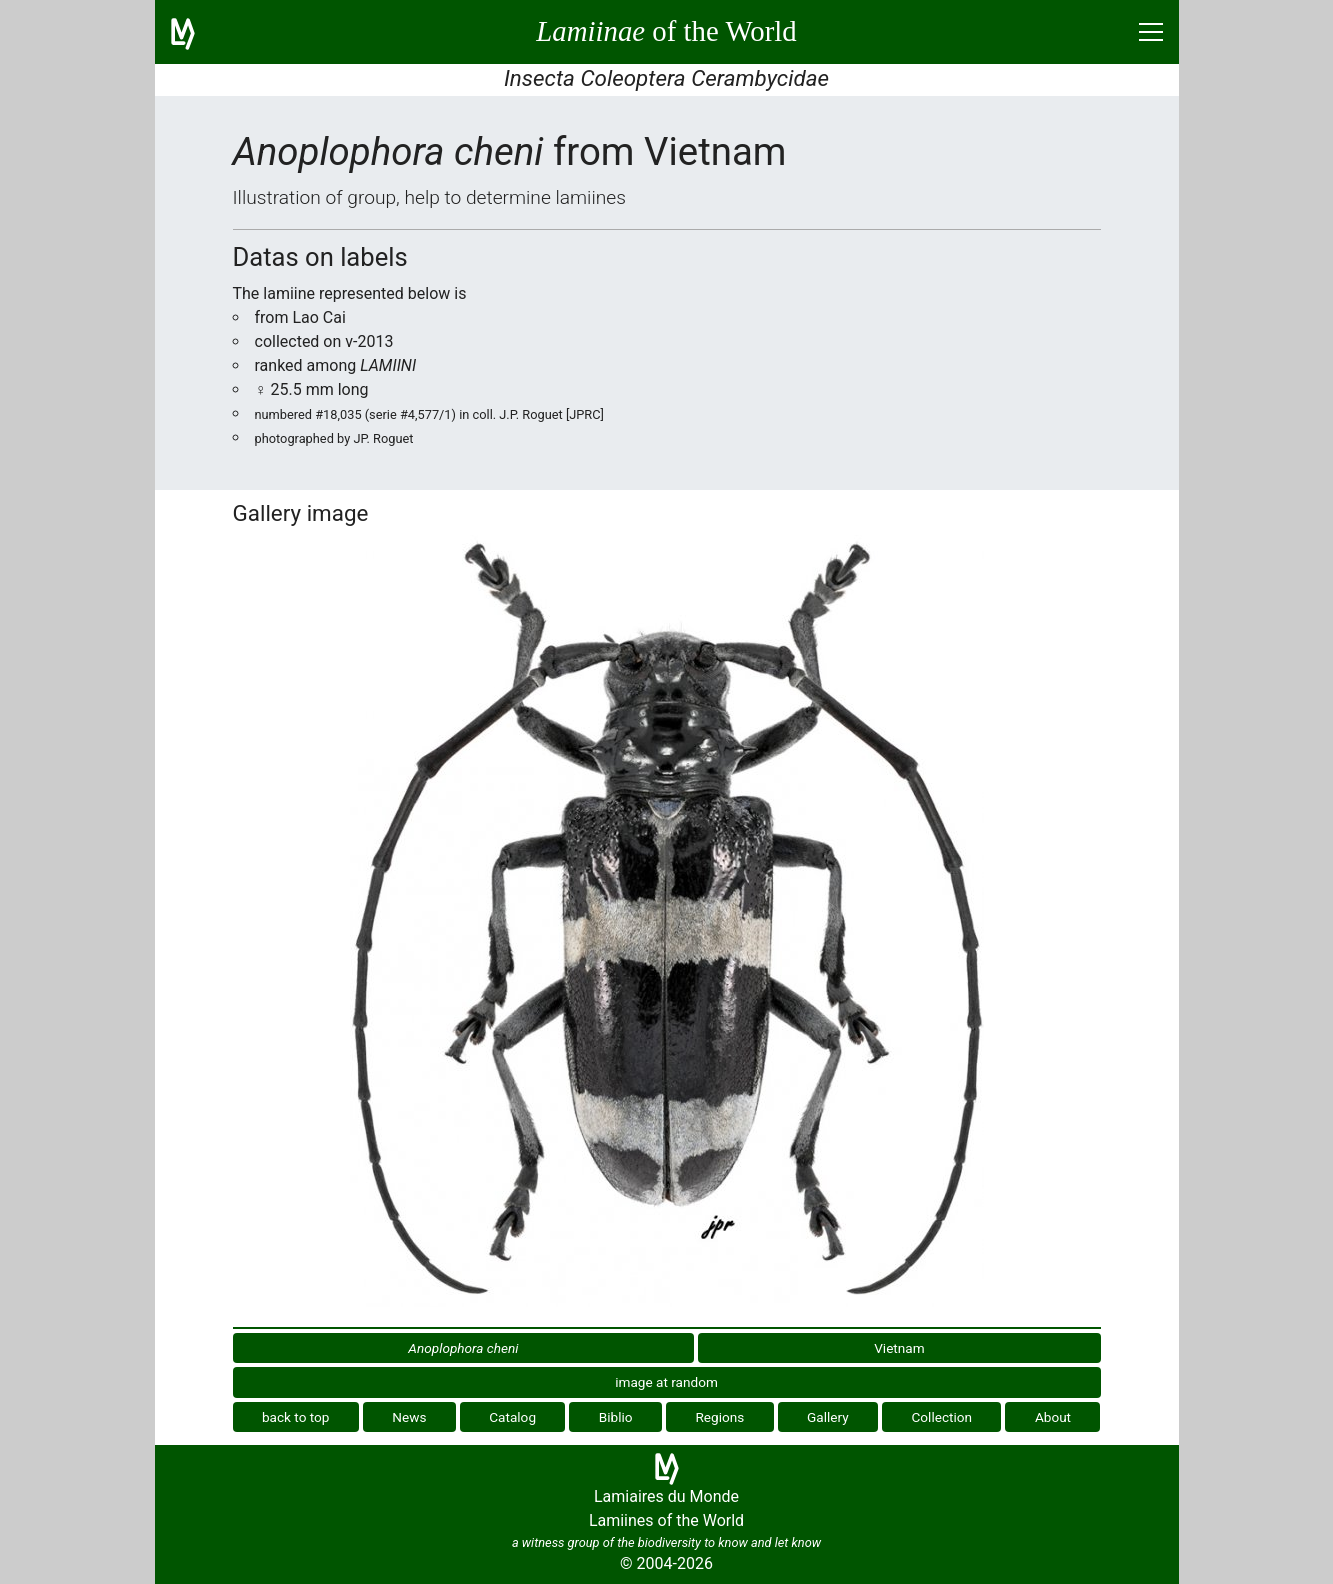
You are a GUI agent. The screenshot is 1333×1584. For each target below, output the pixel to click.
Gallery (828, 1417)
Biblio (616, 1417)
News (409, 1417)
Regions (719, 1417)
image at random (666, 1382)
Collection (942, 1417)
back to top (296, 1417)
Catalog (512, 1417)
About (1053, 1417)
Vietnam (899, 1348)
